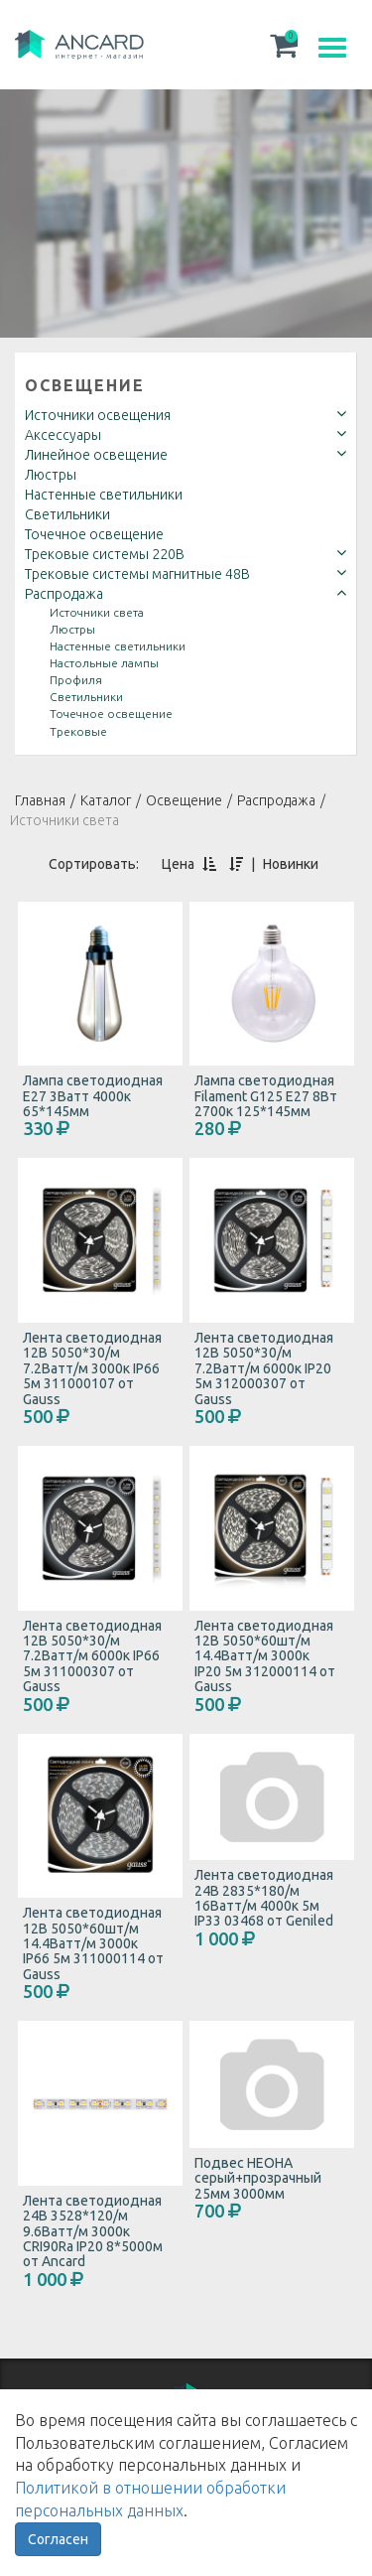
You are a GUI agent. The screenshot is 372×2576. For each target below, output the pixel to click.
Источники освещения (98, 415)
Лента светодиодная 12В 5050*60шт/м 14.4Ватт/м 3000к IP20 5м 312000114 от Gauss (264, 1656)
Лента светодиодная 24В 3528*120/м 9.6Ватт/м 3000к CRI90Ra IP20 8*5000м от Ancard (93, 2231)
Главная (40, 800)
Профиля (76, 679)
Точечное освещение (94, 534)
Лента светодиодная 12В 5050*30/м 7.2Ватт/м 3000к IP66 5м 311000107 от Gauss (92, 1368)
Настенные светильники (104, 494)
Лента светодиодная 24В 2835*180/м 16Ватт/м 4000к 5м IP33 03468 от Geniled (263, 1898)
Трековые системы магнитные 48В (137, 574)
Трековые (78, 731)
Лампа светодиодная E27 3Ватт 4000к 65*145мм (93, 1096)
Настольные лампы (104, 662)
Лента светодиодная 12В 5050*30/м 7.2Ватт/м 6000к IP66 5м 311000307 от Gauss (92, 1656)
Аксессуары (63, 435)
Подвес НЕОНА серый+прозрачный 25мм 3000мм (257, 2178)
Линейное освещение (96, 455)
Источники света (97, 612)
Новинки (290, 864)
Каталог (105, 800)
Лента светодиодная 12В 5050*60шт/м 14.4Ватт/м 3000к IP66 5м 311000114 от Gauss (93, 1943)
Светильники (67, 514)
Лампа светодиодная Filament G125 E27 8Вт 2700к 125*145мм (265, 1096)
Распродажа (64, 594)
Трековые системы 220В (105, 554)
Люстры (50, 475)
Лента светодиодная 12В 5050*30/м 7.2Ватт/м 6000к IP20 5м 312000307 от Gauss (263, 1368)
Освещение (85, 385)
